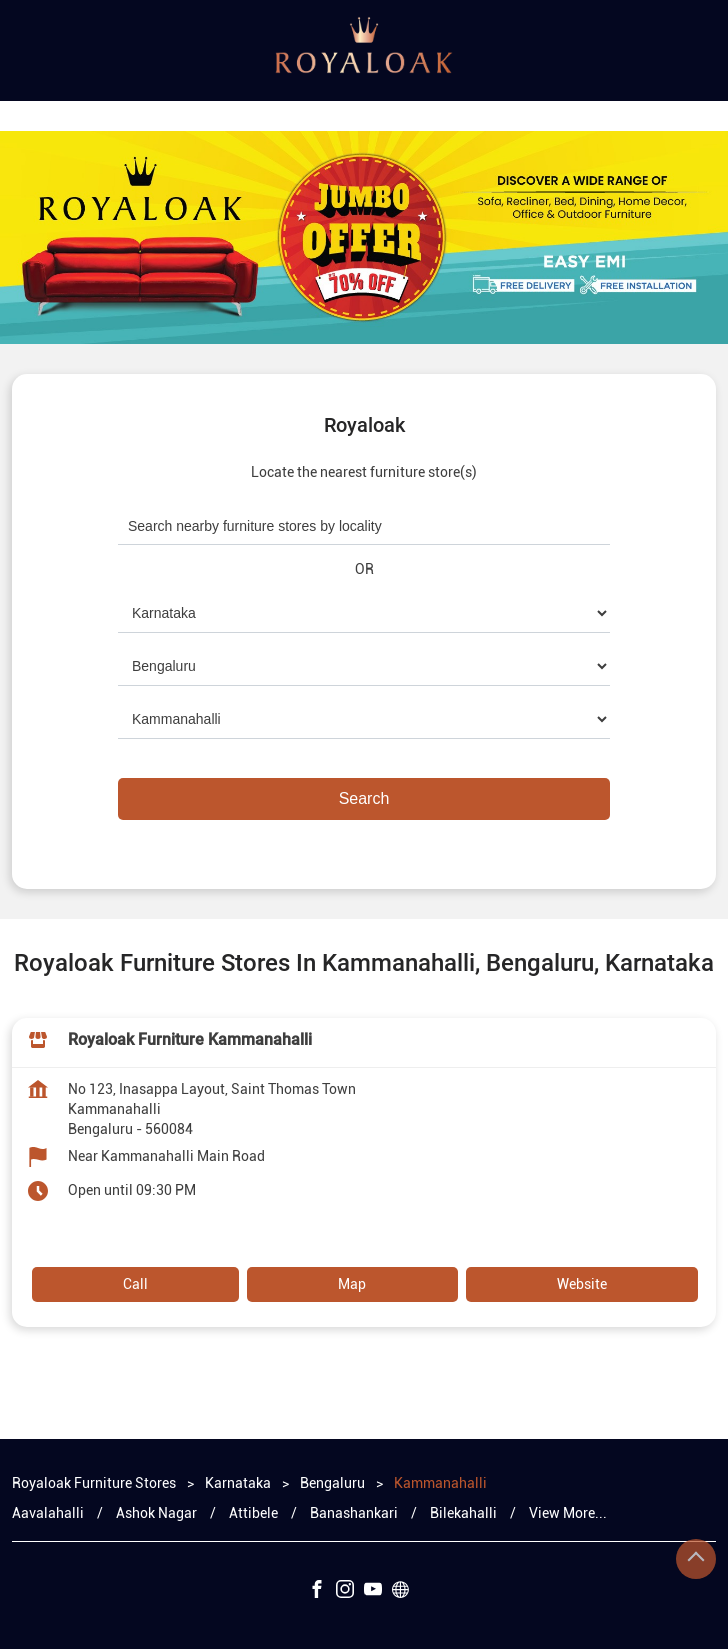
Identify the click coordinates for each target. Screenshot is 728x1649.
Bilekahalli (463, 1513)
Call (135, 1284)
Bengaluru (332, 1483)
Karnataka (238, 1483)
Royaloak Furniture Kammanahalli (190, 1039)
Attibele (253, 1513)
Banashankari (354, 1513)
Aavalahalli (48, 1513)
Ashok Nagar (156, 1513)
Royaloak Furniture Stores (95, 1483)
